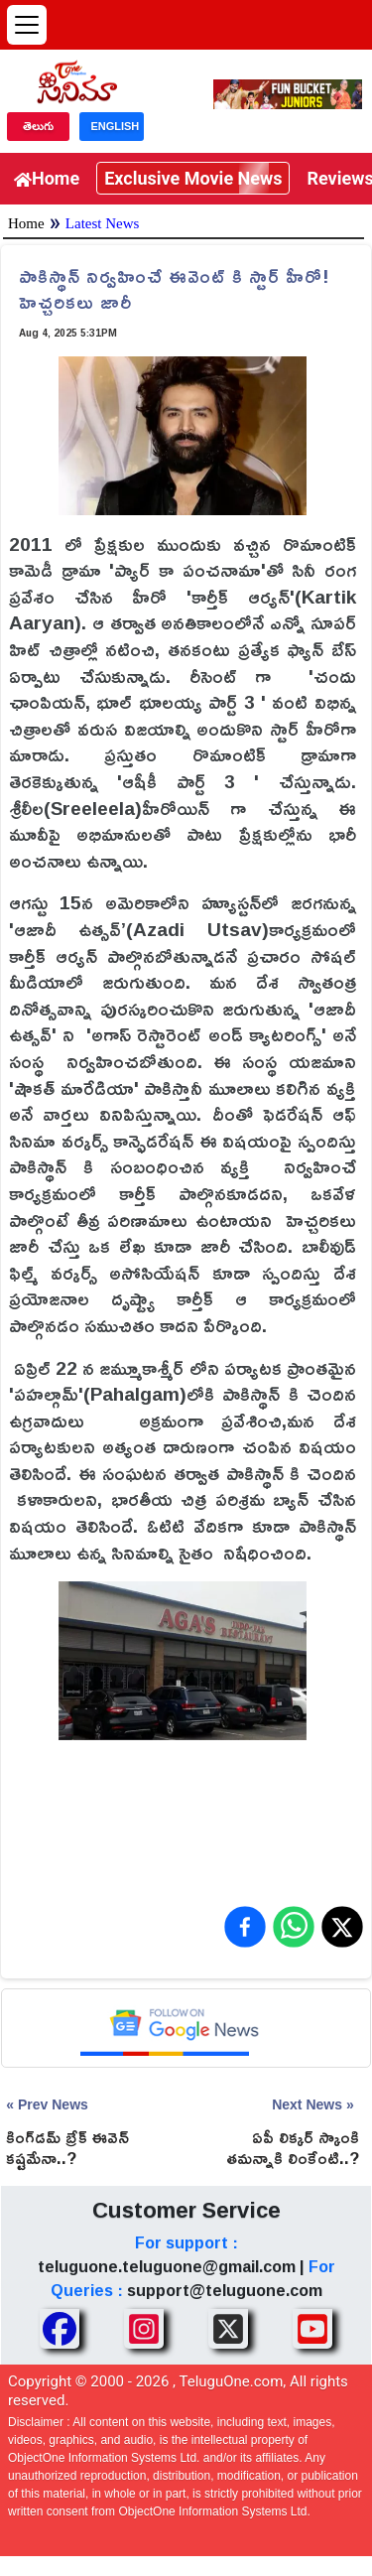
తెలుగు (38, 126)
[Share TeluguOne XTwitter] (228, 2329)
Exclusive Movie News (193, 178)
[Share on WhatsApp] (294, 1927)
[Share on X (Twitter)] (342, 1927)
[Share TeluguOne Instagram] (144, 2329)
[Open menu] (27, 25)
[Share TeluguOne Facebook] (59, 2329)
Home (46, 178)
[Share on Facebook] (245, 1927)
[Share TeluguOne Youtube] (312, 2329)
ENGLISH (114, 126)
